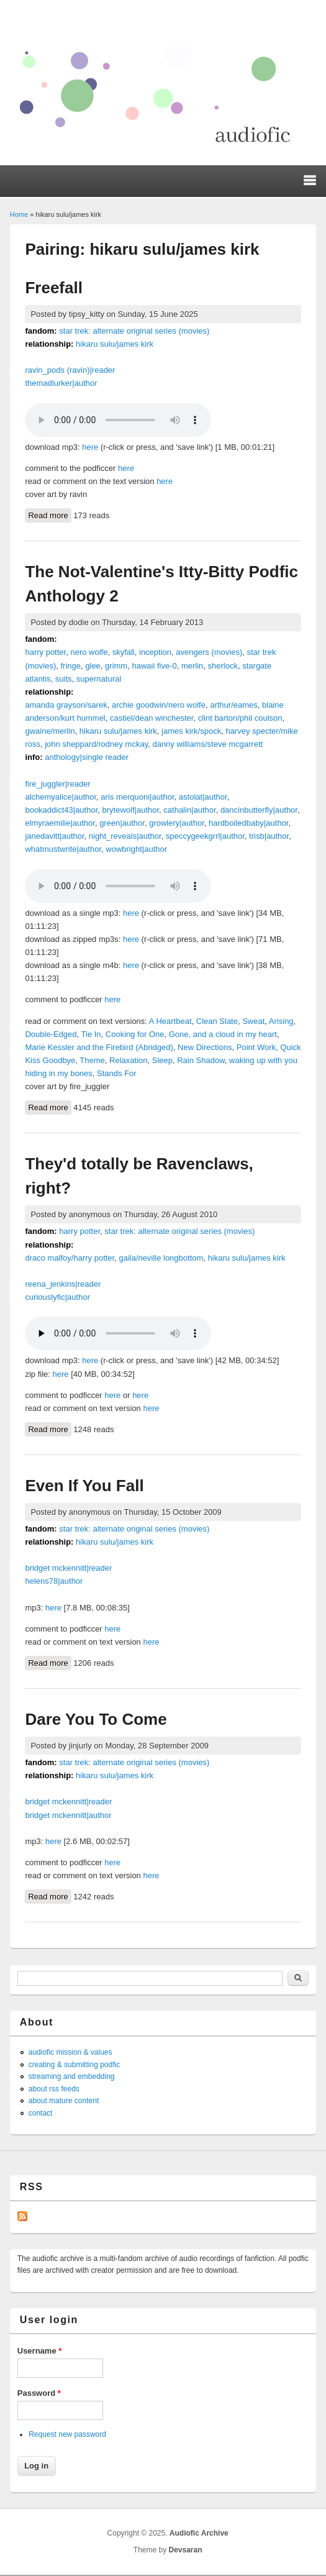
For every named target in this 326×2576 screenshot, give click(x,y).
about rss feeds (54, 2089)
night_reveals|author (125, 836)
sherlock (223, 665)
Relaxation (128, 1060)
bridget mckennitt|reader (68, 1568)
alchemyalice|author (60, 797)
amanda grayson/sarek (66, 705)
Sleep (162, 1060)
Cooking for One (135, 1034)
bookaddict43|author (61, 810)
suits (63, 678)
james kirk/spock (191, 731)
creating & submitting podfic (74, 2064)
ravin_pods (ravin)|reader (70, 370)
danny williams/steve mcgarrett (207, 744)
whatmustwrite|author (63, 849)
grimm (116, 665)
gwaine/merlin (50, 731)
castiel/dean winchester (151, 718)
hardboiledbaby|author (248, 823)
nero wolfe (88, 652)
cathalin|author (189, 810)
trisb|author (269, 836)
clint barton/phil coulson (240, 718)
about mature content (64, 2100)
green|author (122, 823)
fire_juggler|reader (57, 783)
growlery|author (176, 823)
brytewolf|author (131, 810)
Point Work (256, 1047)
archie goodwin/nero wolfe (159, 705)
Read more (49, 514)
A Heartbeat (170, 1021)
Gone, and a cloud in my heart (223, 1034)
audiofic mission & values (70, 2052)
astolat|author (203, 797)
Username (39, 2350)
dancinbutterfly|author (258, 810)
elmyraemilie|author (59, 823)
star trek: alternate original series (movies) (134, 331)
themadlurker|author (61, 383)
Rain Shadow (201, 1060)
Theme (91, 1060)
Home (19, 214)
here (90, 447)
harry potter (45, 652)
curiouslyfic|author (57, 1297)
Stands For (117, 1073)
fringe (71, 665)
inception (155, 652)
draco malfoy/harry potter (69, 1258)
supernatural (98, 678)
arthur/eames (234, 705)
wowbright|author (136, 849)
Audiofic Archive (199, 2533)
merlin (192, 665)
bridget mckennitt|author (68, 1815)
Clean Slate (217, 1021)
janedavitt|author (54, 836)
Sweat (253, 1021)
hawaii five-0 (154, 665)
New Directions (205, 1047)
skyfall (123, 652)
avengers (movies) (209, 652)
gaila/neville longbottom (161, 1258)
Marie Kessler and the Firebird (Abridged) (99, 1047)
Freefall (54, 287)
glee (93, 665)
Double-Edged (50, 1034)
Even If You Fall (84, 1485)
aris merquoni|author (137, 797)
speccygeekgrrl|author (205, 836)
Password (39, 2393)
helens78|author (54, 1581)
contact (41, 2113)
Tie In (91, 1034)
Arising (281, 1021)
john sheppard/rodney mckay (96, 744)
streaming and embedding (72, 2076)
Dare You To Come (95, 1719)
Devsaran (185, 2550)
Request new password (67, 2434)
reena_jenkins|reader (63, 1284)
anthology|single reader (87, 757)
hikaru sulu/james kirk (114, 344)
